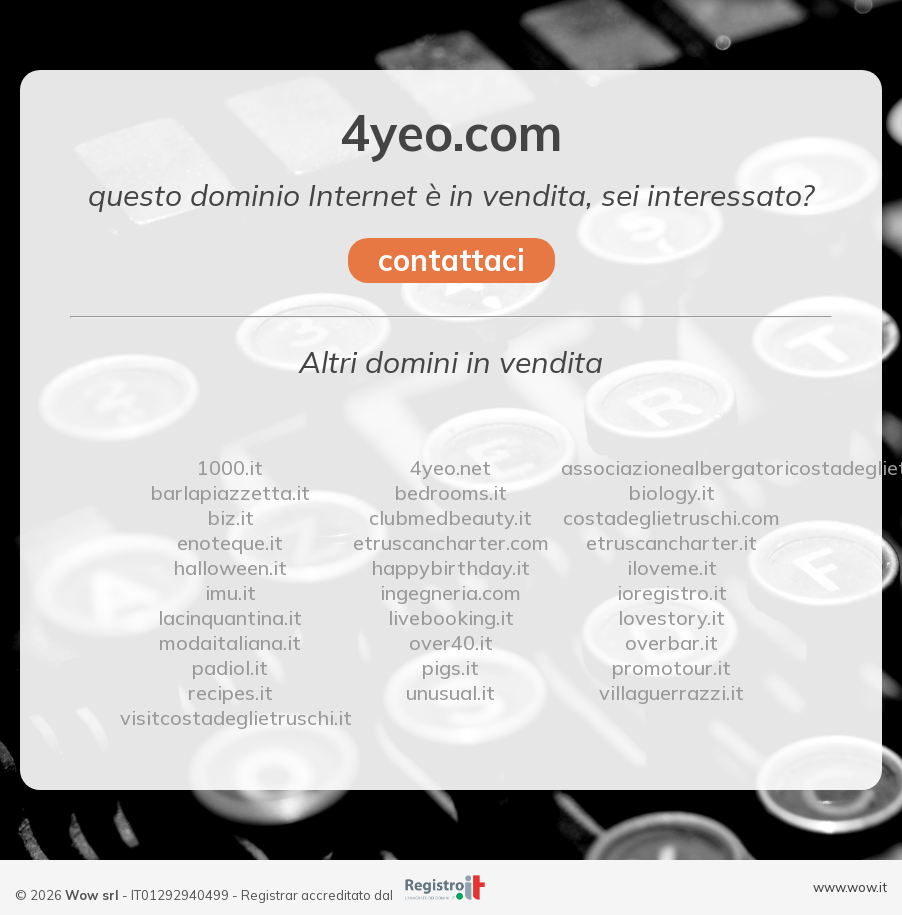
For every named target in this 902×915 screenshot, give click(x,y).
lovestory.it (671, 617)
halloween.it (230, 567)
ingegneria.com (450, 592)
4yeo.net (450, 467)
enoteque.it (230, 542)
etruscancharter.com (451, 542)
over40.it (451, 642)
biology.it (671, 492)
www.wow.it (850, 887)
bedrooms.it (450, 492)
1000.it (230, 467)
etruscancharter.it (671, 542)
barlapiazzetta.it (230, 492)
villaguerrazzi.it (671, 692)
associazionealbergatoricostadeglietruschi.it (671, 467)
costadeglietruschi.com (671, 517)
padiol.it (230, 667)
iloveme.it (672, 567)
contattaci (451, 260)
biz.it (230, 517)
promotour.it (671, 667)
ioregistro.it (672, 592)
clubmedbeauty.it (450, 517)
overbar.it (671, 642)
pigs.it (450, 667)
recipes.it (230, 692)
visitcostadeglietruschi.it (230, 717)
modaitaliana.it (230, 642)
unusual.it (450, 692)
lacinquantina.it (230, 617)
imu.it (230, 592)
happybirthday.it (450, 567)
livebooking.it (451, 617)
